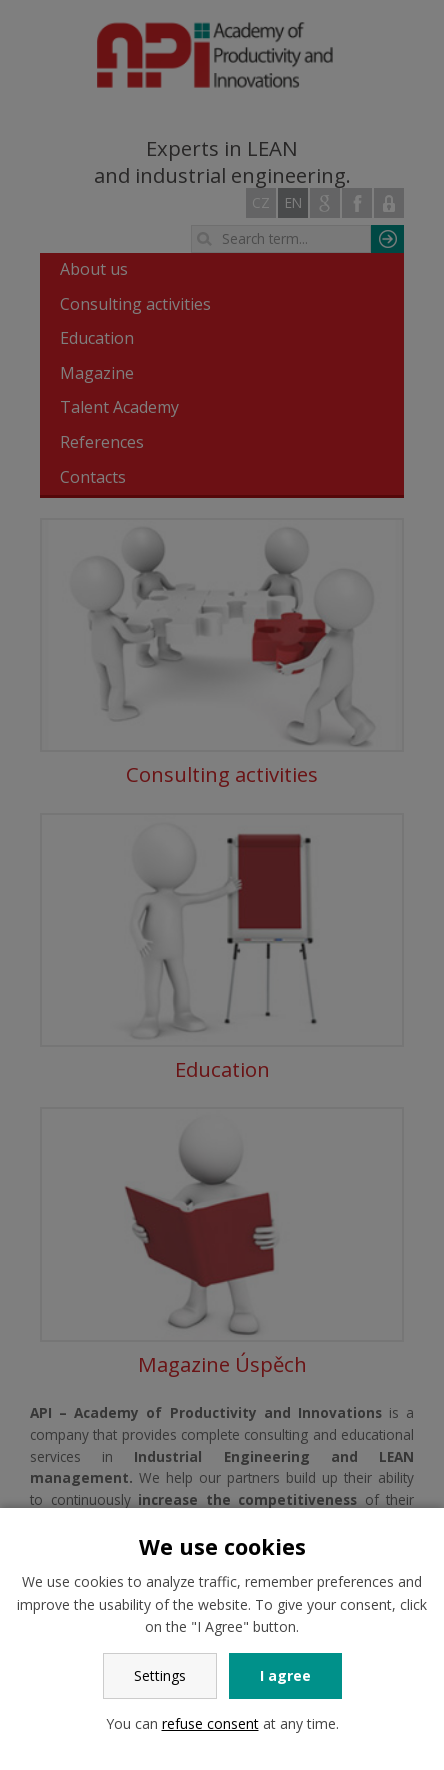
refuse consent (210, 1723)
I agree (285, 1675)
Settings (160, 1675)
